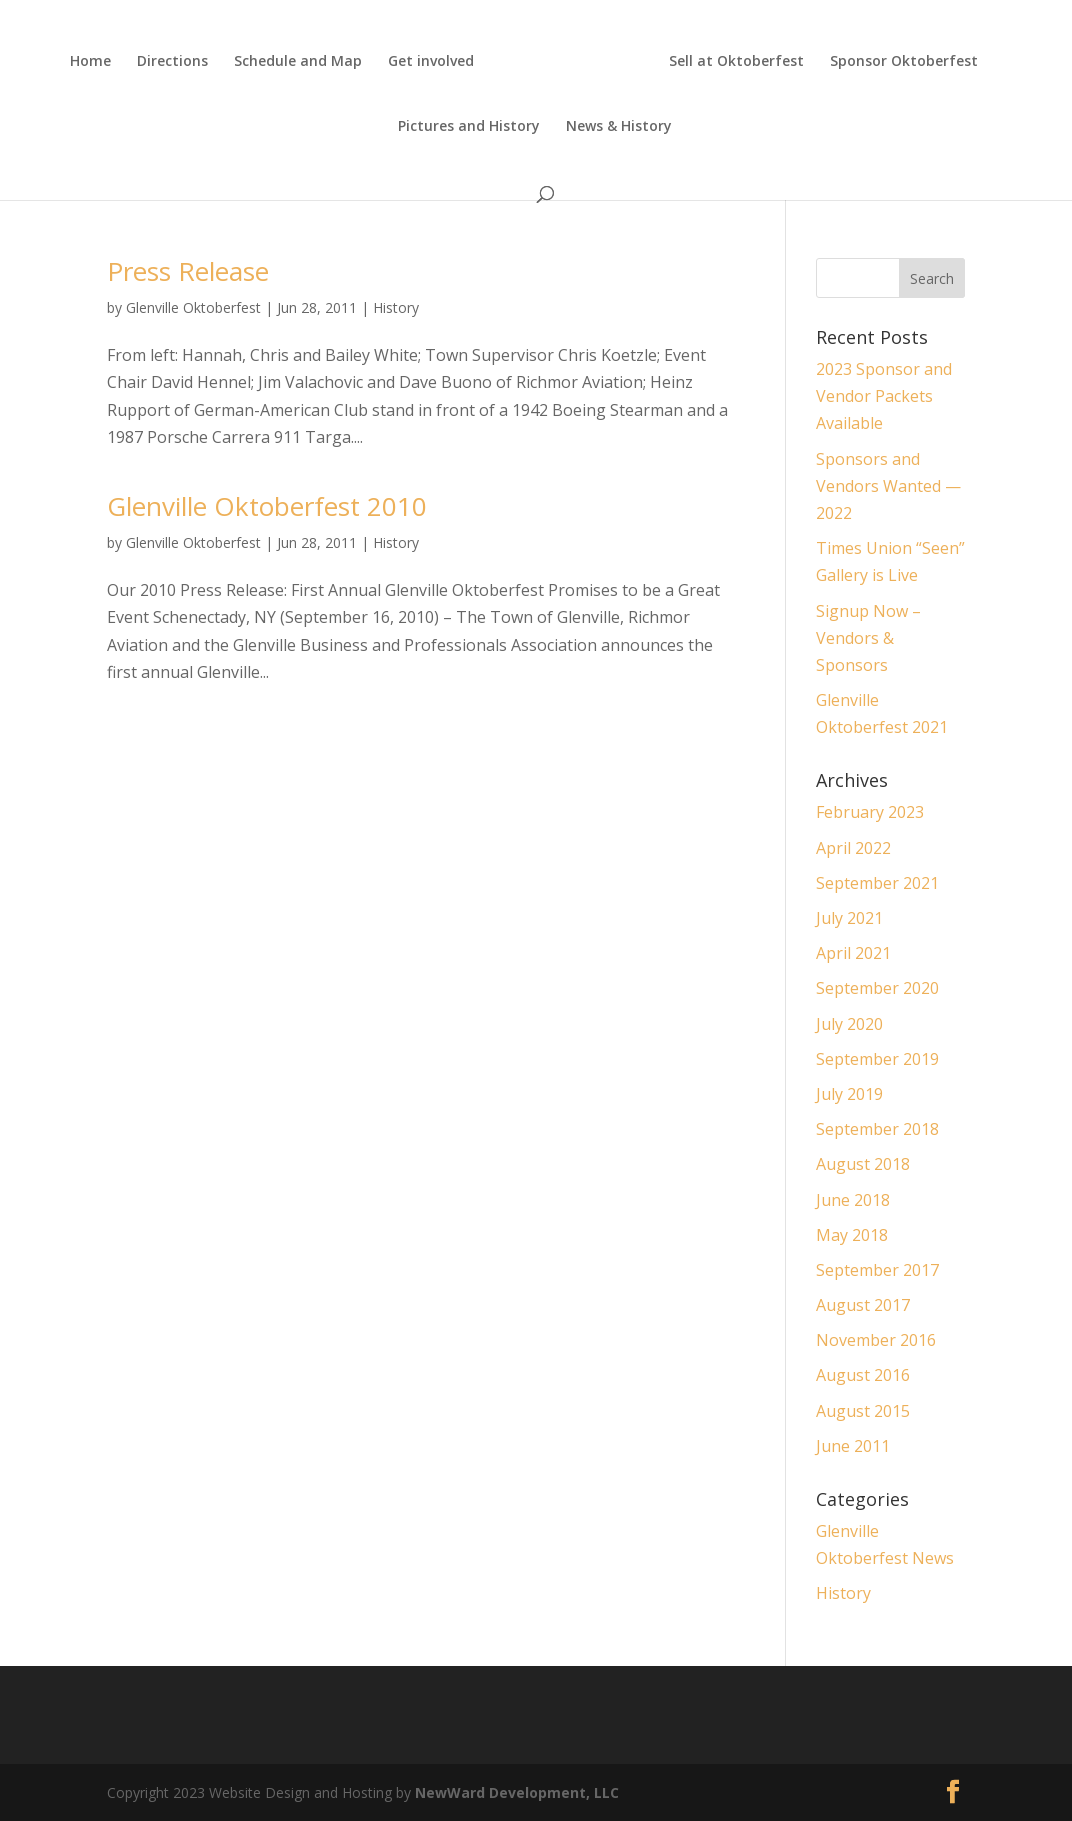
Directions (172, 62)
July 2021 (849, 918)
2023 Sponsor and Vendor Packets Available (884, 396)
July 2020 (849, 1024)
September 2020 (877, 988)
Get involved (431, 62)
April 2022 (853, 848)
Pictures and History (469, 127)
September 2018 (877, 1129)
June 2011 (853, 1446)
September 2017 (877, 1270)
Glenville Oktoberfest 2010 (267, 506)
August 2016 (863, 1375)
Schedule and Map (298, 62)
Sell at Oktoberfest (736, 62)
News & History (619, 127)
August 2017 (863, 1305)
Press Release (188, 271)
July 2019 (849, 1094)
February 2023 (870, 812)
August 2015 (863, 1411)
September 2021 (877, 883)
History (396, 307)
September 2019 (877, 1059)
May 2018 (852, 1235)
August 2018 (863, 1164)
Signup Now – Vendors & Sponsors (868, 638)
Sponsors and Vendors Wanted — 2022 (888, 486)
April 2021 (853, 953)
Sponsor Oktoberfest (904, 62)
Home (90, 62)
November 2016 (876, 1340)
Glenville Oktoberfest (193, 307)
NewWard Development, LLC (517, 1792)
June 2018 (853, 1200)
